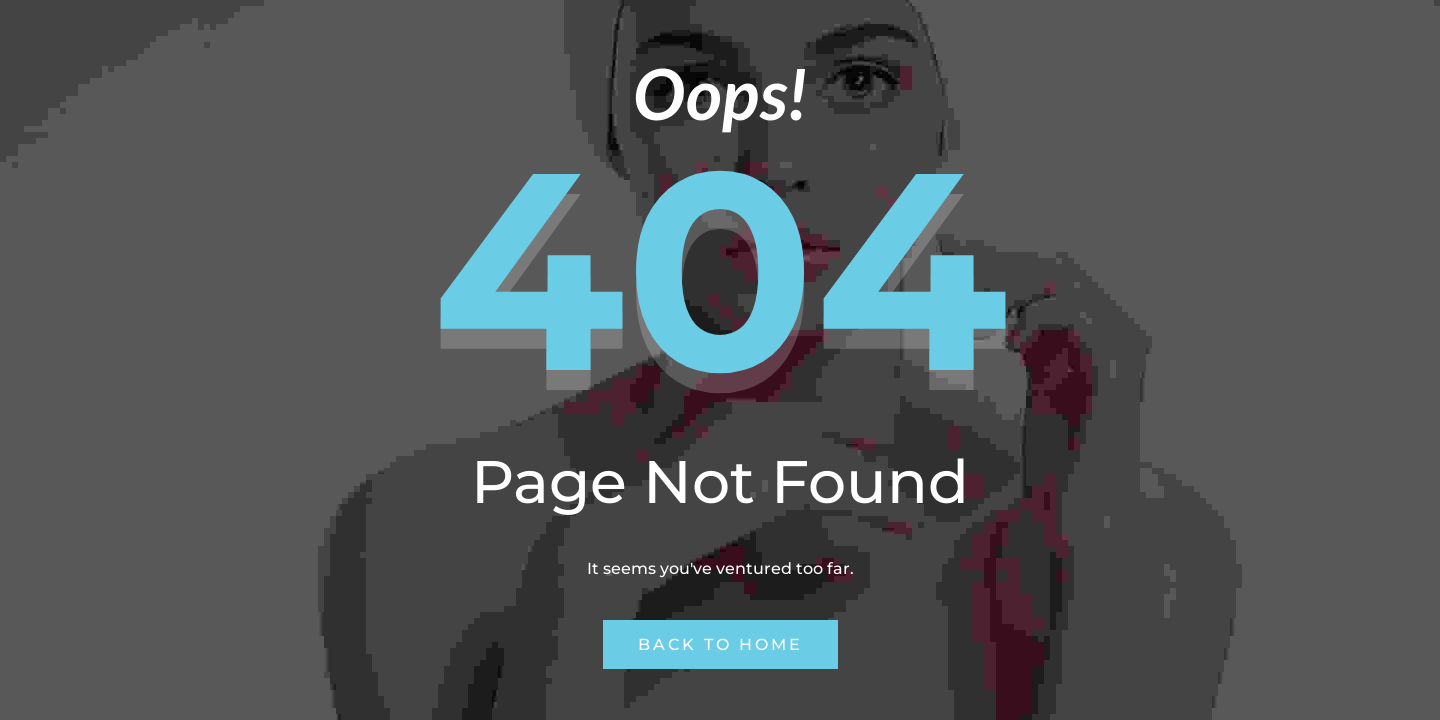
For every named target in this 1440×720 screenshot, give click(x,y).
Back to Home (720, 644)
